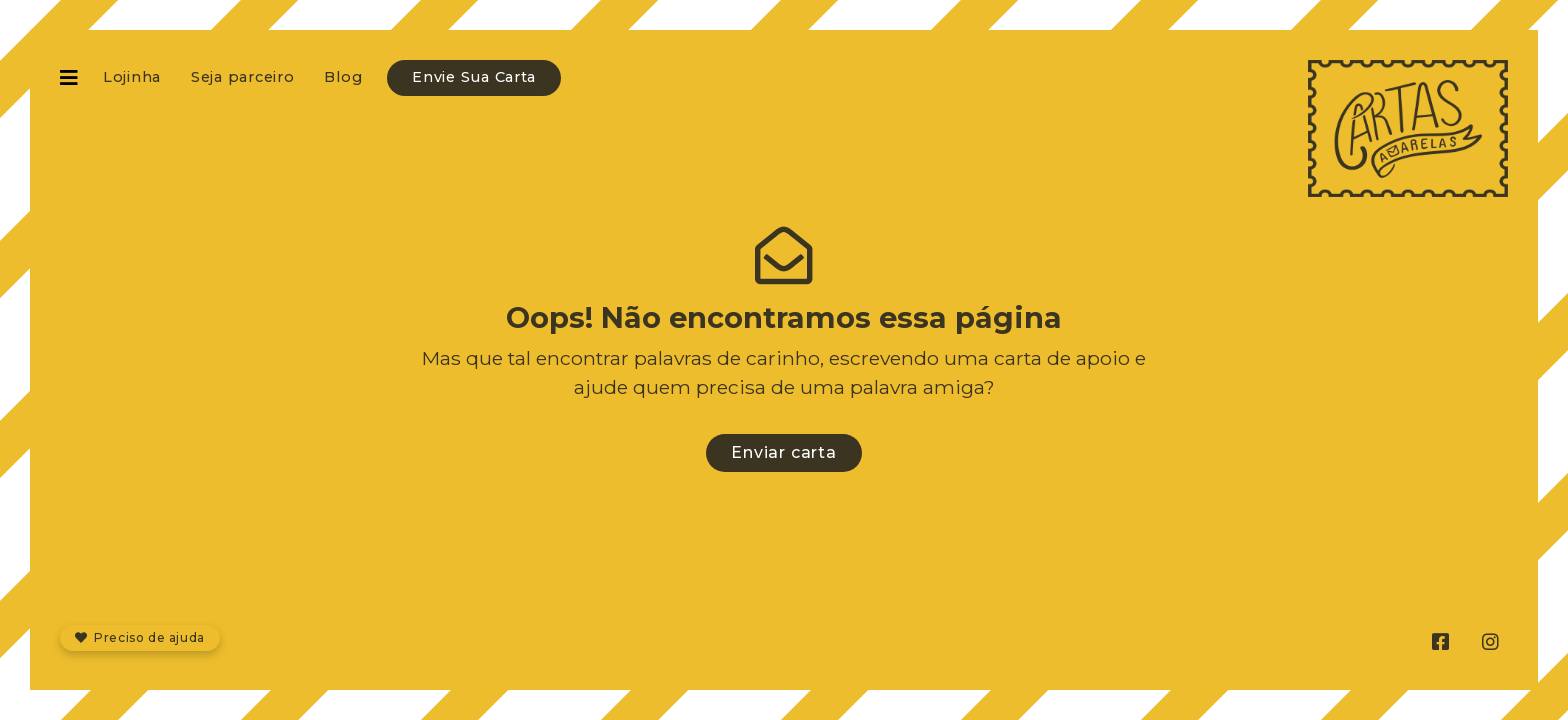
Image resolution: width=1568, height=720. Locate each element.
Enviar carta (784, 452)
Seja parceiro (242, 77)
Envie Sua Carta (474, 77)
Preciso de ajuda (140, 637)
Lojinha (132, 77)
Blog (343, 77)
